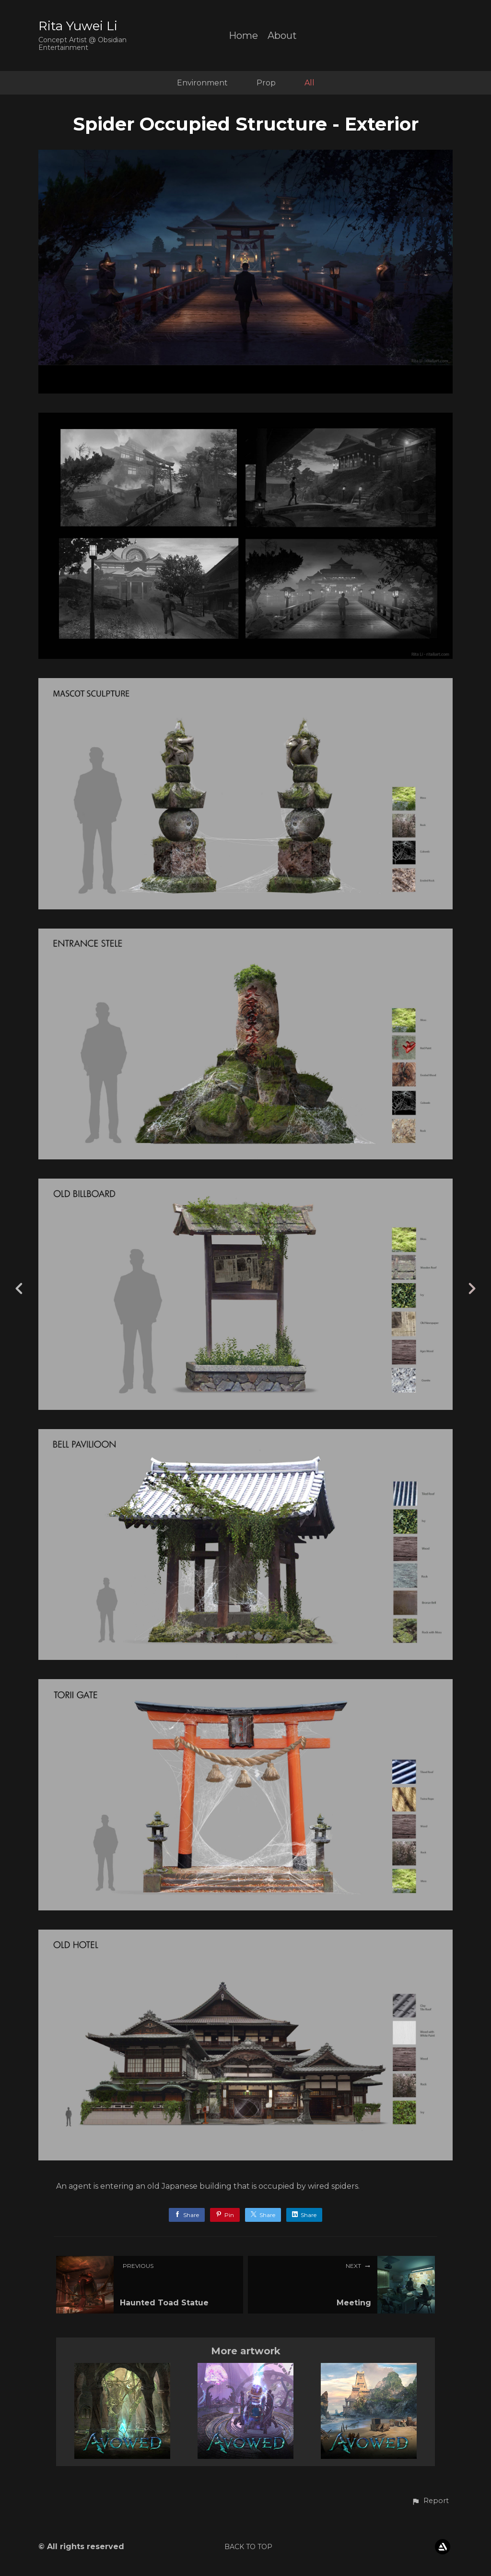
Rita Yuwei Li (77, 26)
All (309, 82)
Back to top (248, 2546)
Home (243, 35)
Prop (266, 82)
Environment (202, 82)
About (282, 35)
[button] (430, 2501)
